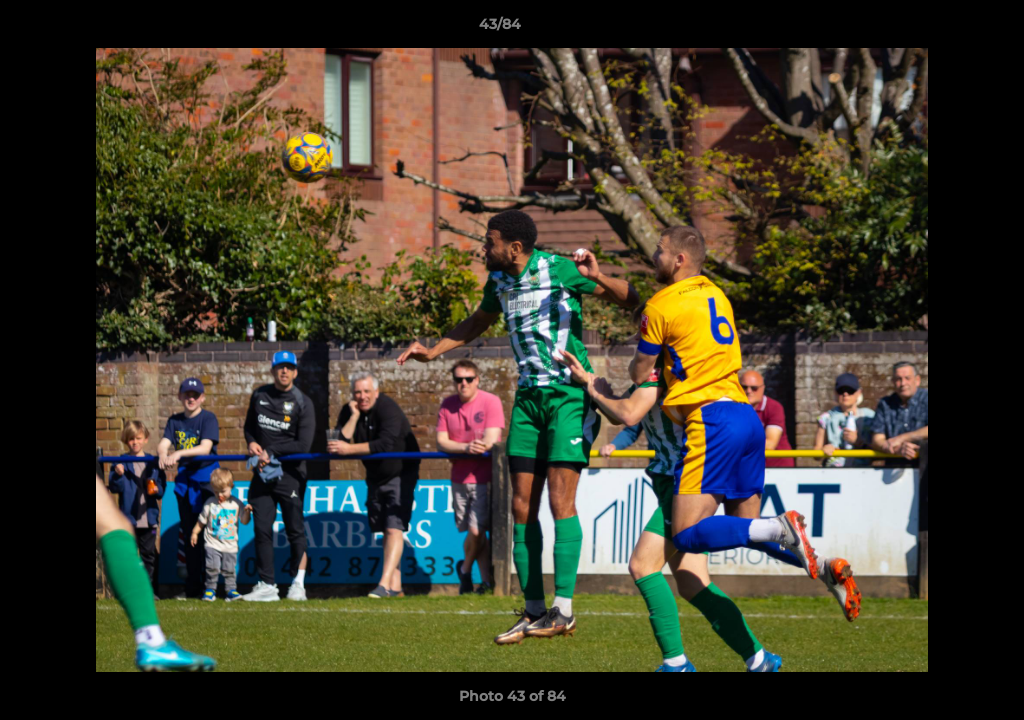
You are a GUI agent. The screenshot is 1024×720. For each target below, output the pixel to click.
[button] (940, 29)
